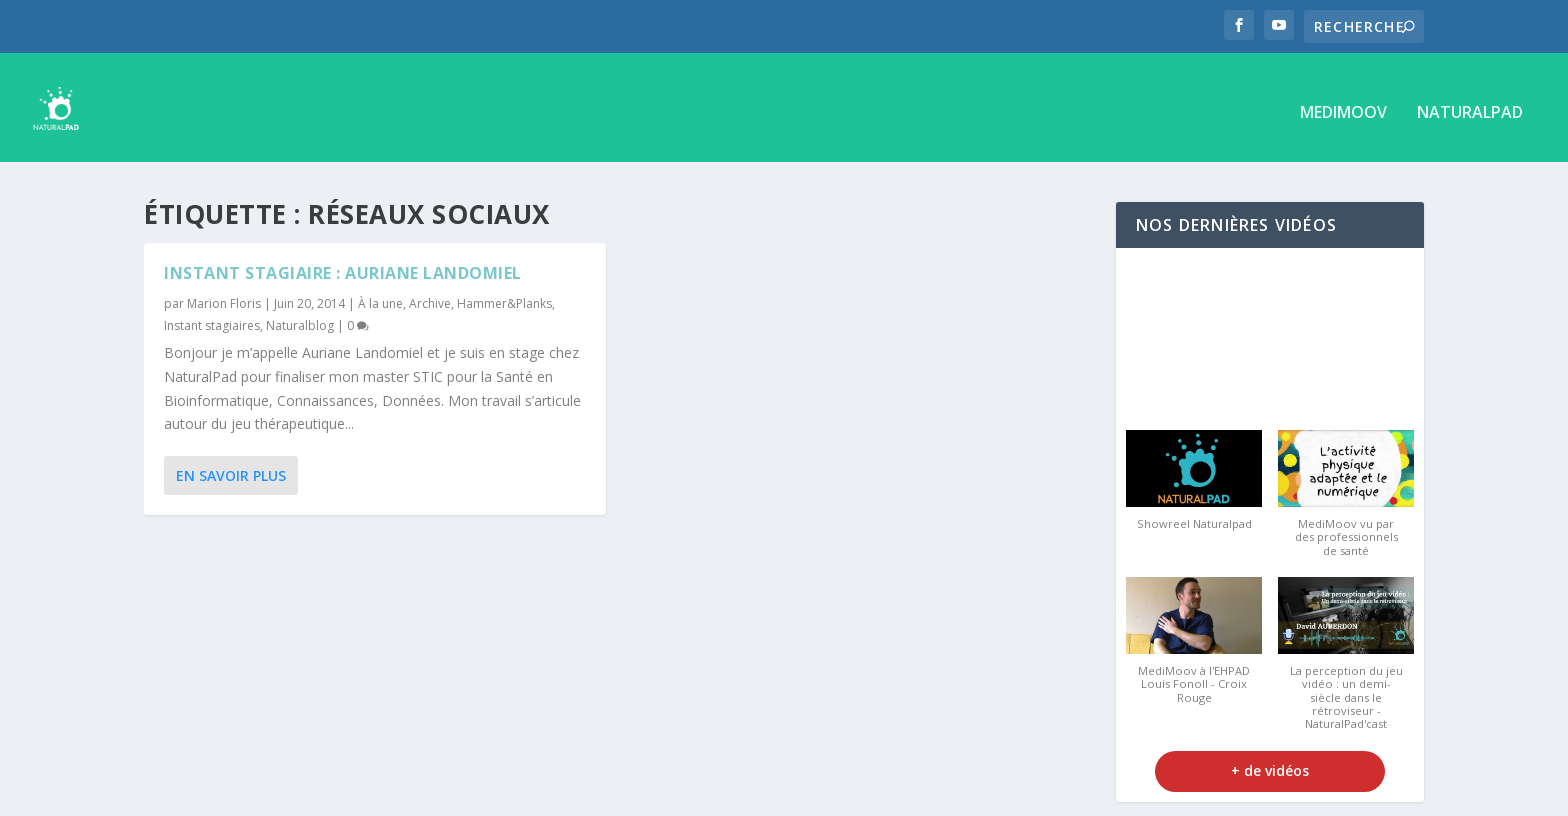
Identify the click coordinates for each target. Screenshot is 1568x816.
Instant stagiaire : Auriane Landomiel (343, 264)
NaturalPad (1470, 104)
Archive (430, 294)
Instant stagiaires (212, 315)
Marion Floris (224, 294)
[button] (1194, 481)
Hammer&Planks (504, 294)
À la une (380, 294)
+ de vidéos (1270, 761)
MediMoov (1343, 104)
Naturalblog (300, 315)
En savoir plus (231, 466)
